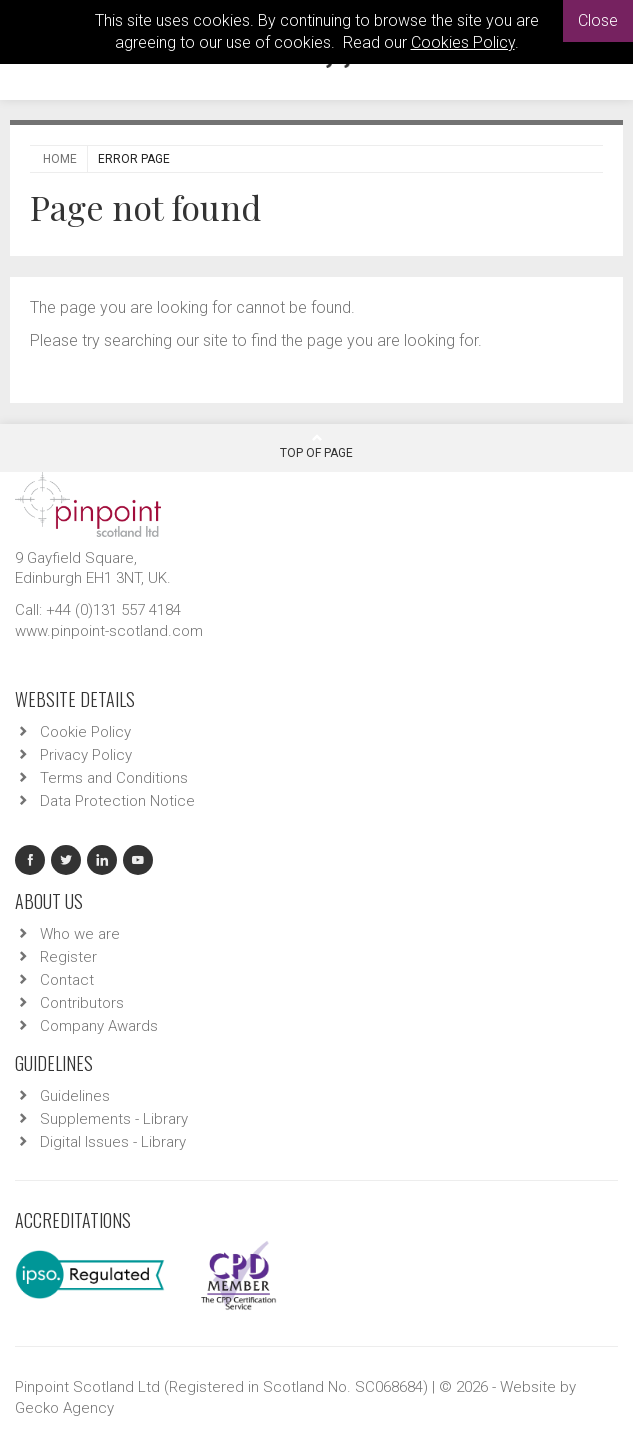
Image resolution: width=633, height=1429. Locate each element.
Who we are (80, 934)
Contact (67, 980)
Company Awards (99, 1026)
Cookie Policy (85, 732)
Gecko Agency (64, 1408)
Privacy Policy (86, 755)
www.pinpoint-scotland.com (109, 631)
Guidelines (75, 1096)
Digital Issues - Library (113, 1142)
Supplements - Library (114, 1119)
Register (68, 957)
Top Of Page (316, 446)
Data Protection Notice (117, 801)
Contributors (82, 1003)
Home (60, 159)
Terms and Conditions (114, 778)
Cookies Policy (463, 42)
